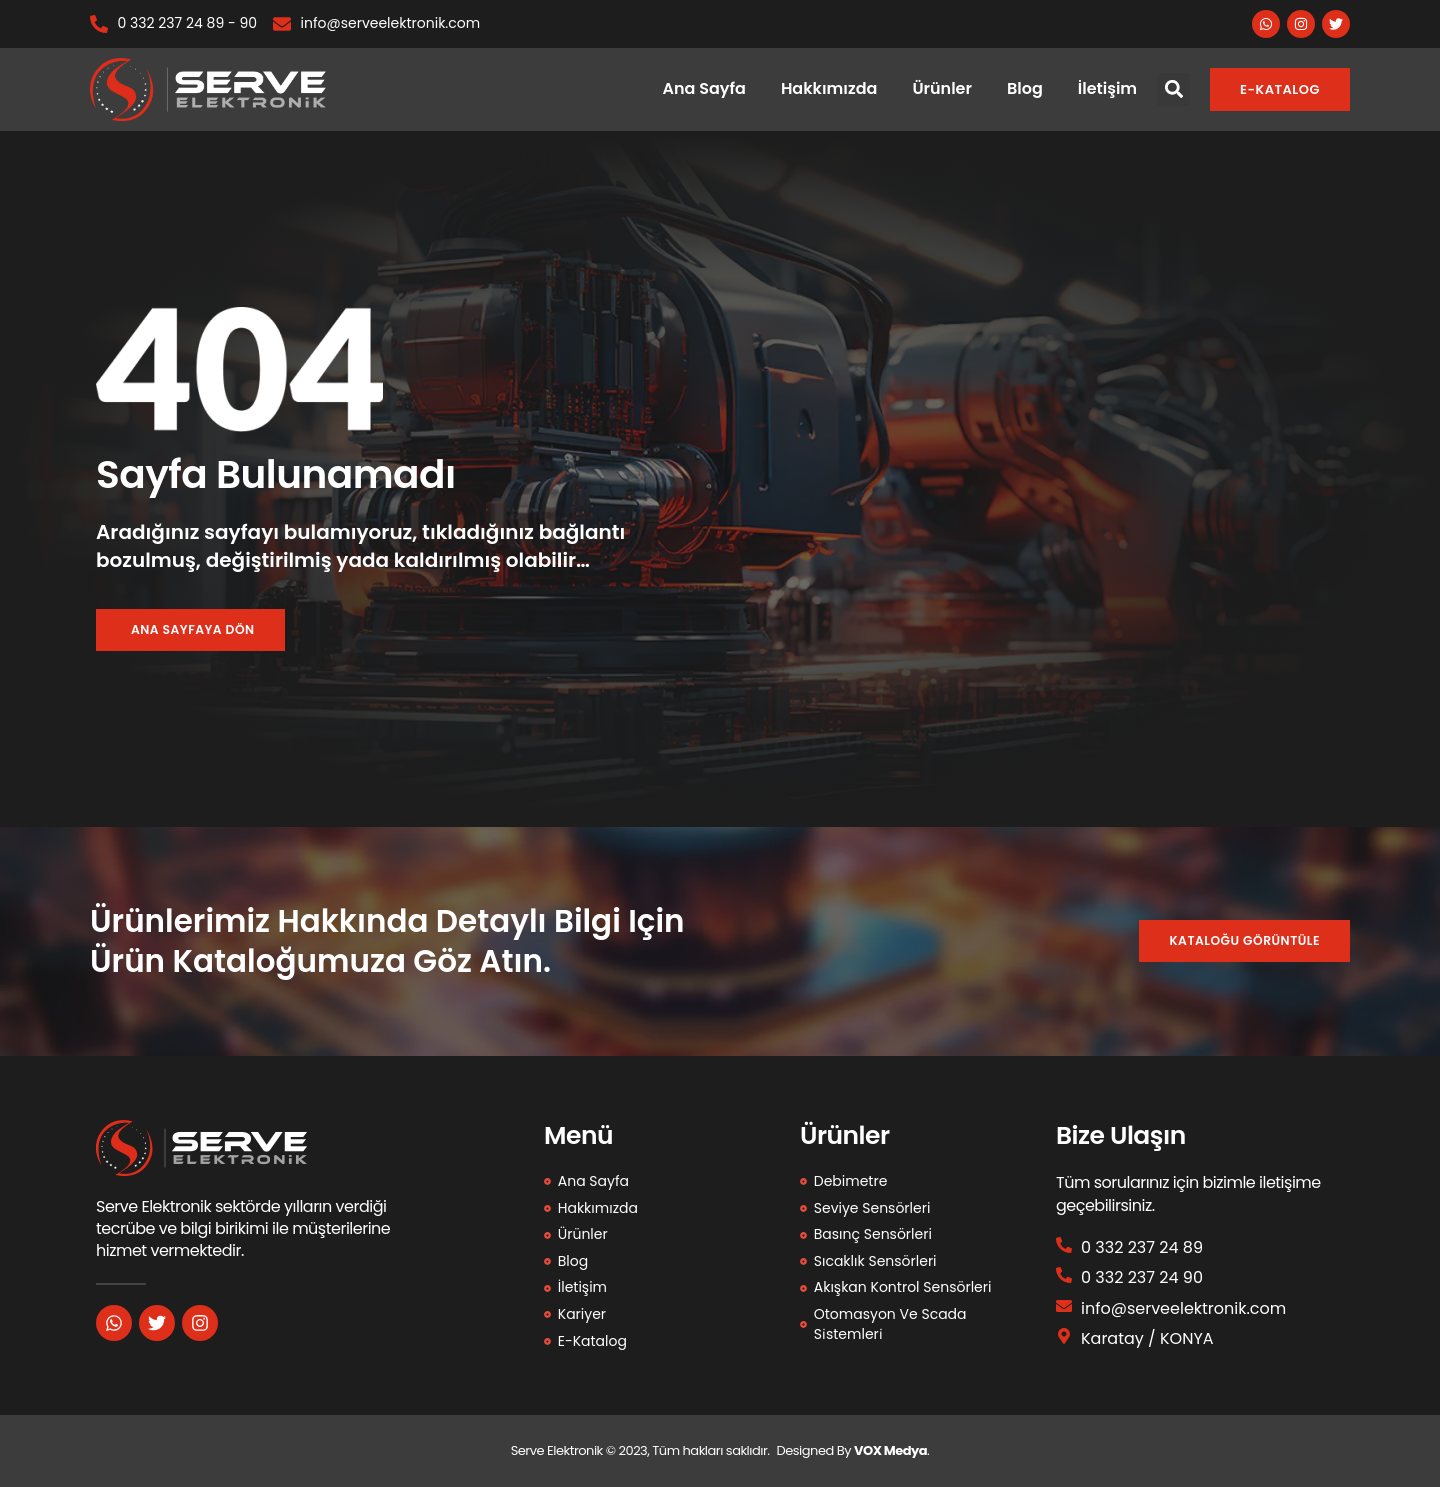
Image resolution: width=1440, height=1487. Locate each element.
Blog (1025, 88)
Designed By (815, 1451)
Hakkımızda (829, 88)
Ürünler (942, 88)
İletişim (1107, 88)
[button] (1173, 89)
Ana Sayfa (704, 88)
